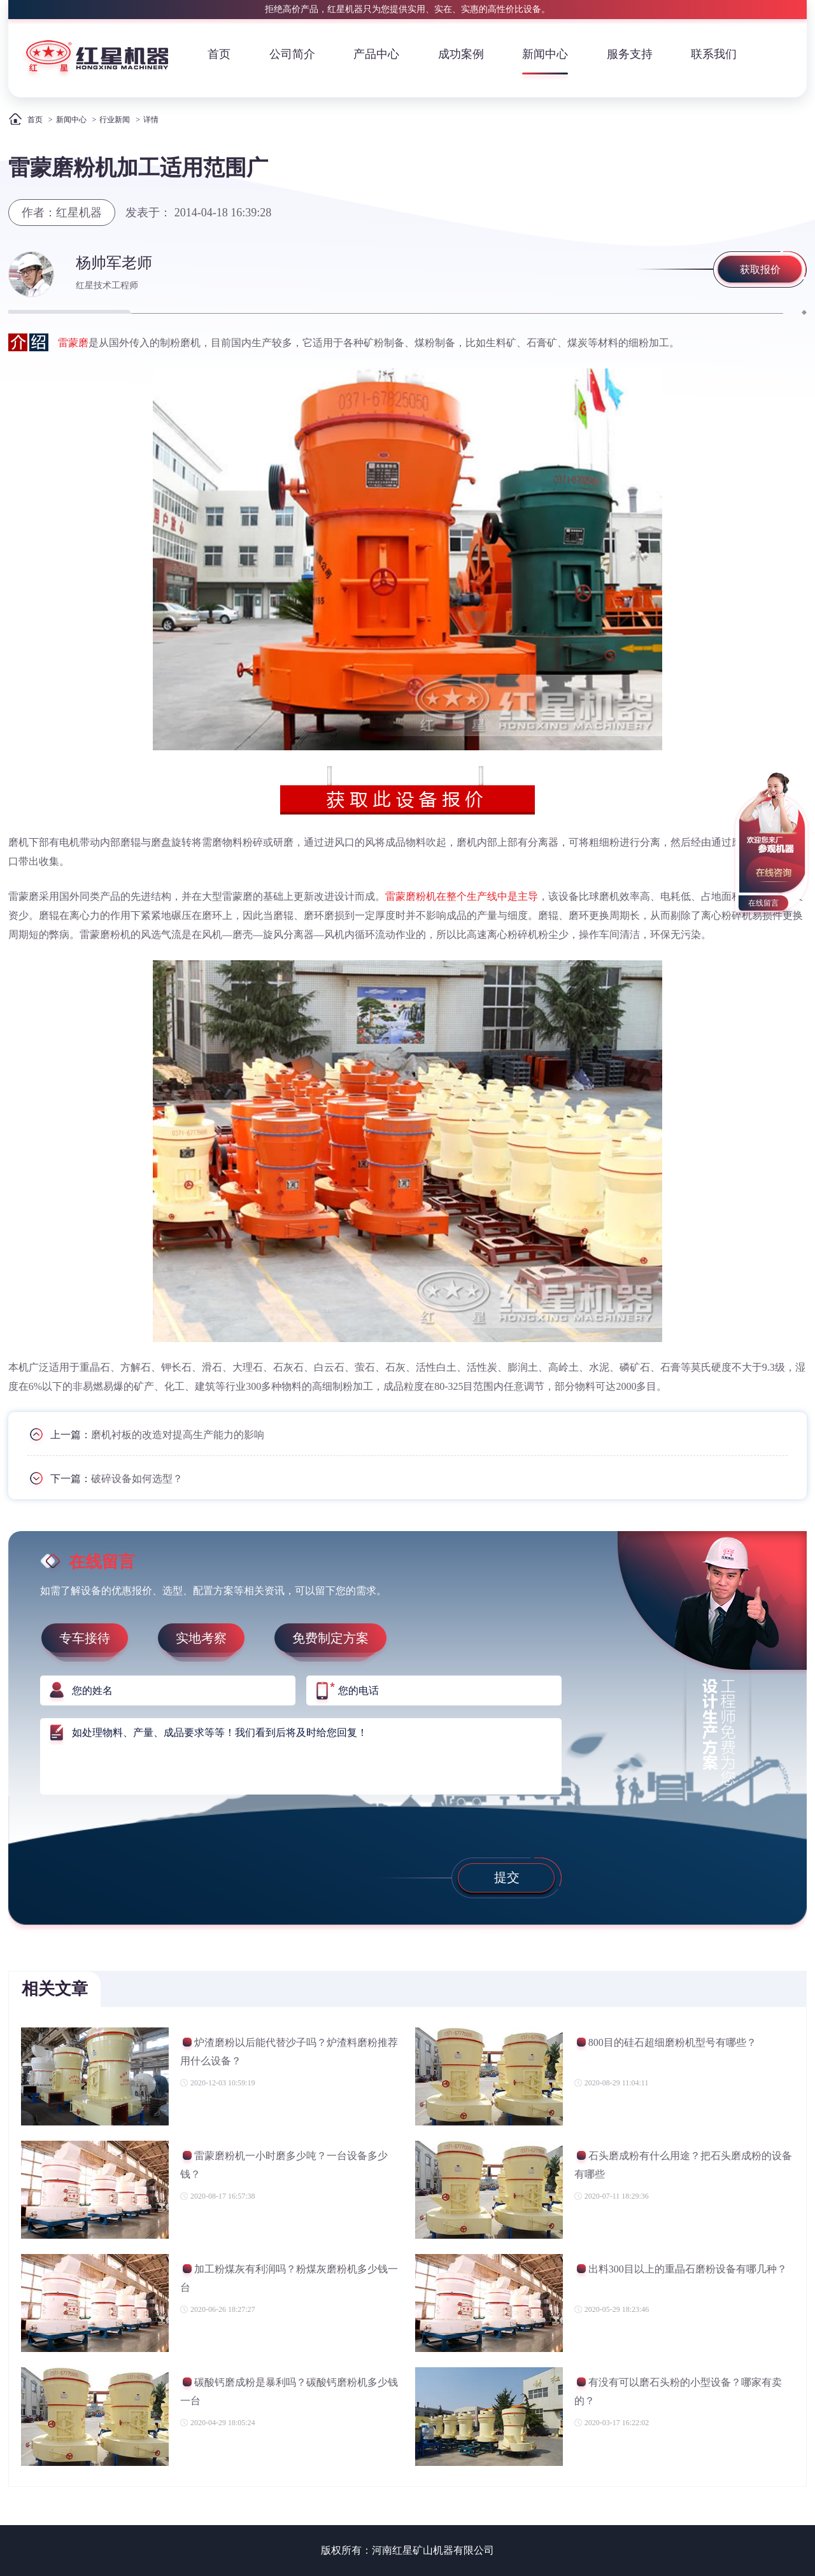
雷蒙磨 (73, 342)
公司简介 (292, 54)
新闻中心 (545, 54)
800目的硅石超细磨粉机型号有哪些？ (665, 2044)
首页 (219, 54)
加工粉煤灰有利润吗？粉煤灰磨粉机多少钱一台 (289, 2278)
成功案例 (461, 54)
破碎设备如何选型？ (137, 1478)
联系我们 (714, 54)
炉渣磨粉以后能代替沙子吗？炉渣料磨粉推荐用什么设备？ (289, 2051)
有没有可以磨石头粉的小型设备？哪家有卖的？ (678, 2391)
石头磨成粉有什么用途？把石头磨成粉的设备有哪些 (683, 2164)
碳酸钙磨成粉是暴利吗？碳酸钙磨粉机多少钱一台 (289, 2391)
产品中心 (376, 54)
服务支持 (630, 54)
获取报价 (760, 269)
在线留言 (763, 903)
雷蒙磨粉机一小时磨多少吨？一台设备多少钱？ (284, 2164)
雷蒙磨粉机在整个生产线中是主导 (461, 896)
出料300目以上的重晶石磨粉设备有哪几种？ (680, 2271)
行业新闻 (114, 119)
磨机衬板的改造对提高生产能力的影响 (177, 1434)
